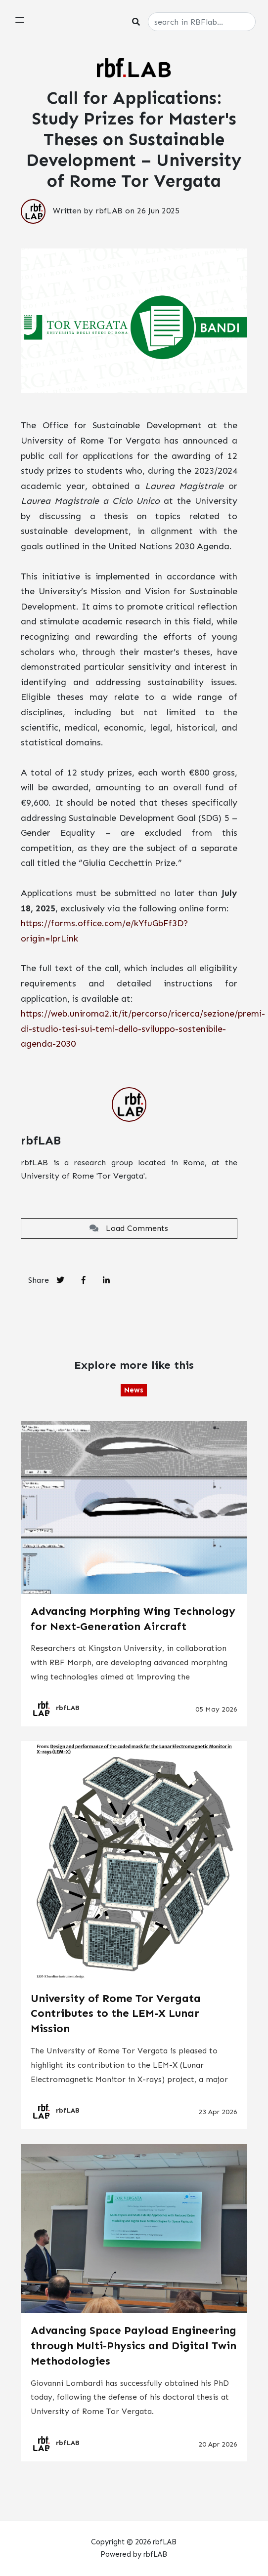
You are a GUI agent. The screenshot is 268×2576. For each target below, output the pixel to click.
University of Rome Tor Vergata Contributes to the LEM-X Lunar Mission (116, 2014)
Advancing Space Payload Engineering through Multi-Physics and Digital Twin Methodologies (133, 2346)
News (133, 1390)
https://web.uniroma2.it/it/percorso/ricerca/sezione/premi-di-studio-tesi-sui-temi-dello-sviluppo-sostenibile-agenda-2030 (143, 1028)
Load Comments (128, 1228)
